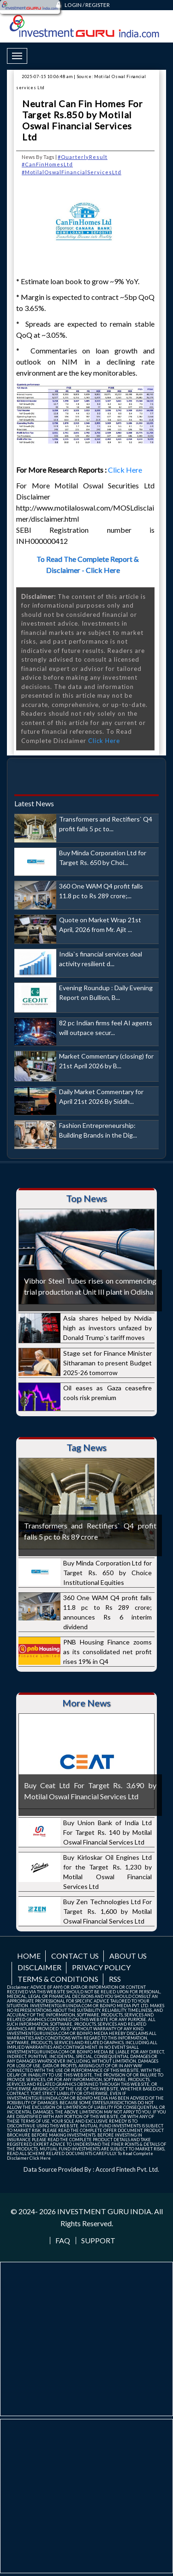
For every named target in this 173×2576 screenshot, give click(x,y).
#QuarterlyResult (82, 157)
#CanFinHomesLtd (47, 164)
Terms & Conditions (58, 1978)
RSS (115, 1978)
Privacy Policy (101, 1967)
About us (128, 1955)
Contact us (75, 1955)
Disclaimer (39, 1967)
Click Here (125, 469)
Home (29, 1955)
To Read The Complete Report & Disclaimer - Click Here (87, 564)
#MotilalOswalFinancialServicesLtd (71, 172)
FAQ (62, 2240)
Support (98, 2240)
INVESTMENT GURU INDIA (104, 2211)
